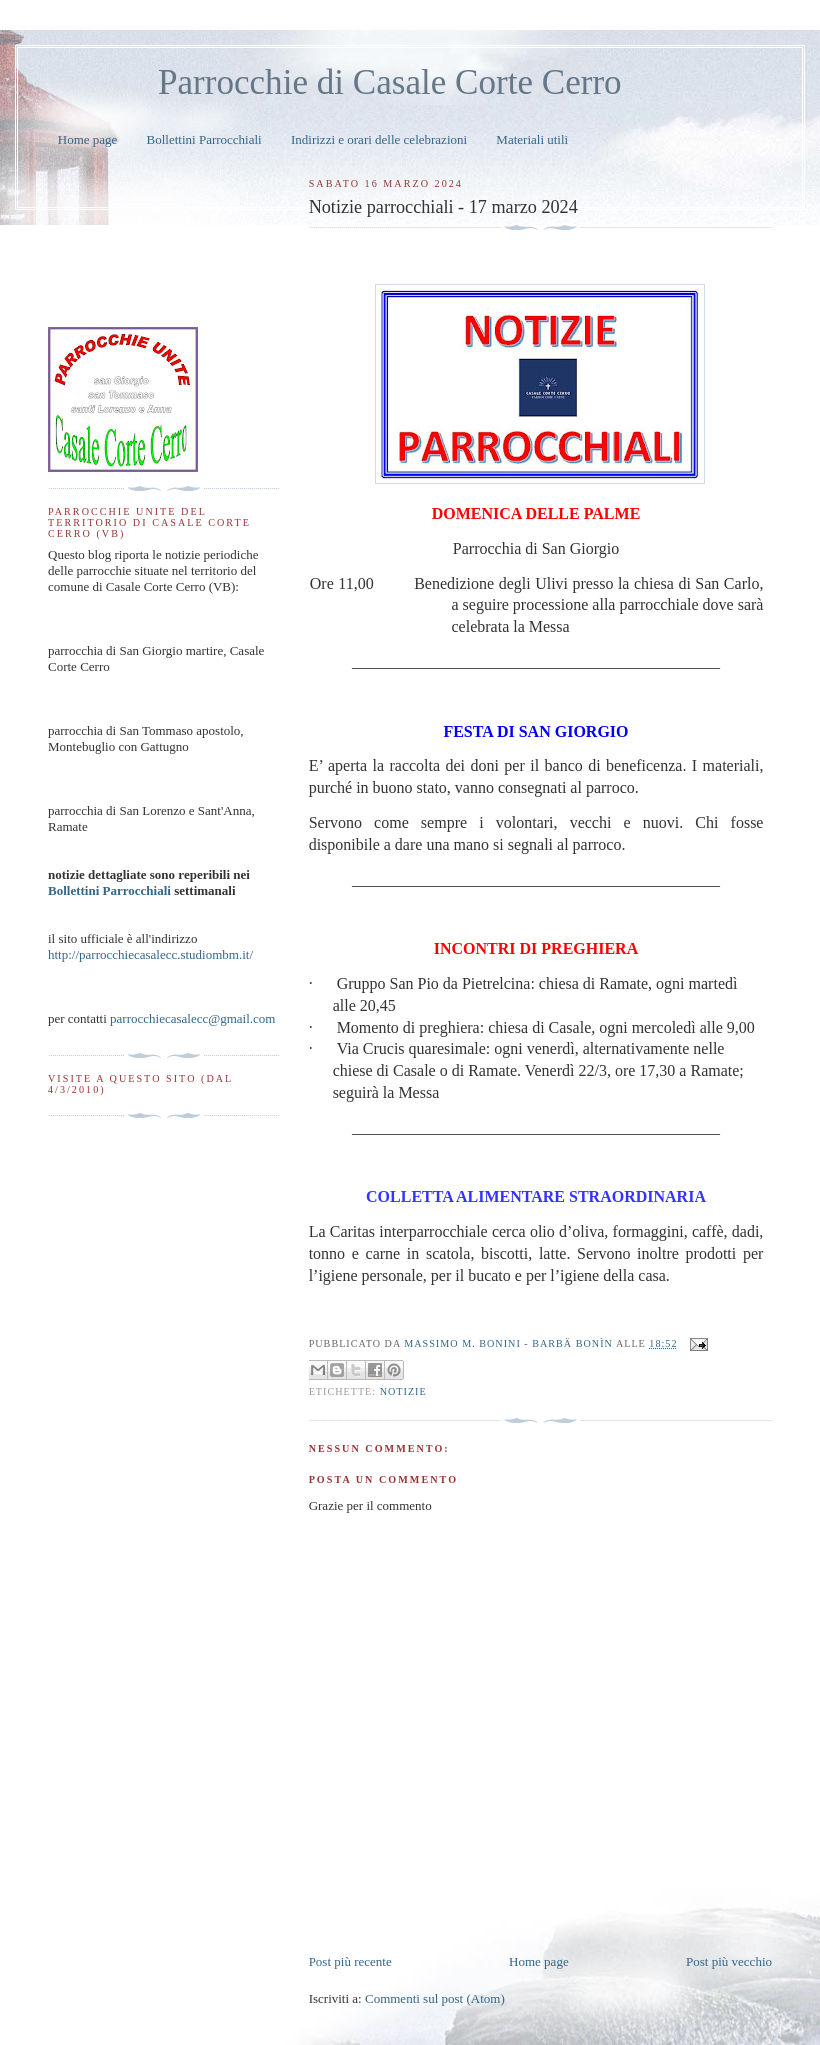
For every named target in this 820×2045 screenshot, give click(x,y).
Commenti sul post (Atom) (435, 1998)
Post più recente (350, 1961)
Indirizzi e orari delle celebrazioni (379, 139)
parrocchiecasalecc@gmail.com (192, 1018)
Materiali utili (532, 139)
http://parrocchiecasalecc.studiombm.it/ (150, 954)
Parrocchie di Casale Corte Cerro (390, 82)
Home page (88, 139)
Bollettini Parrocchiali (204, 139)
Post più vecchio (729, 1961)
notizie (403, 1391)
